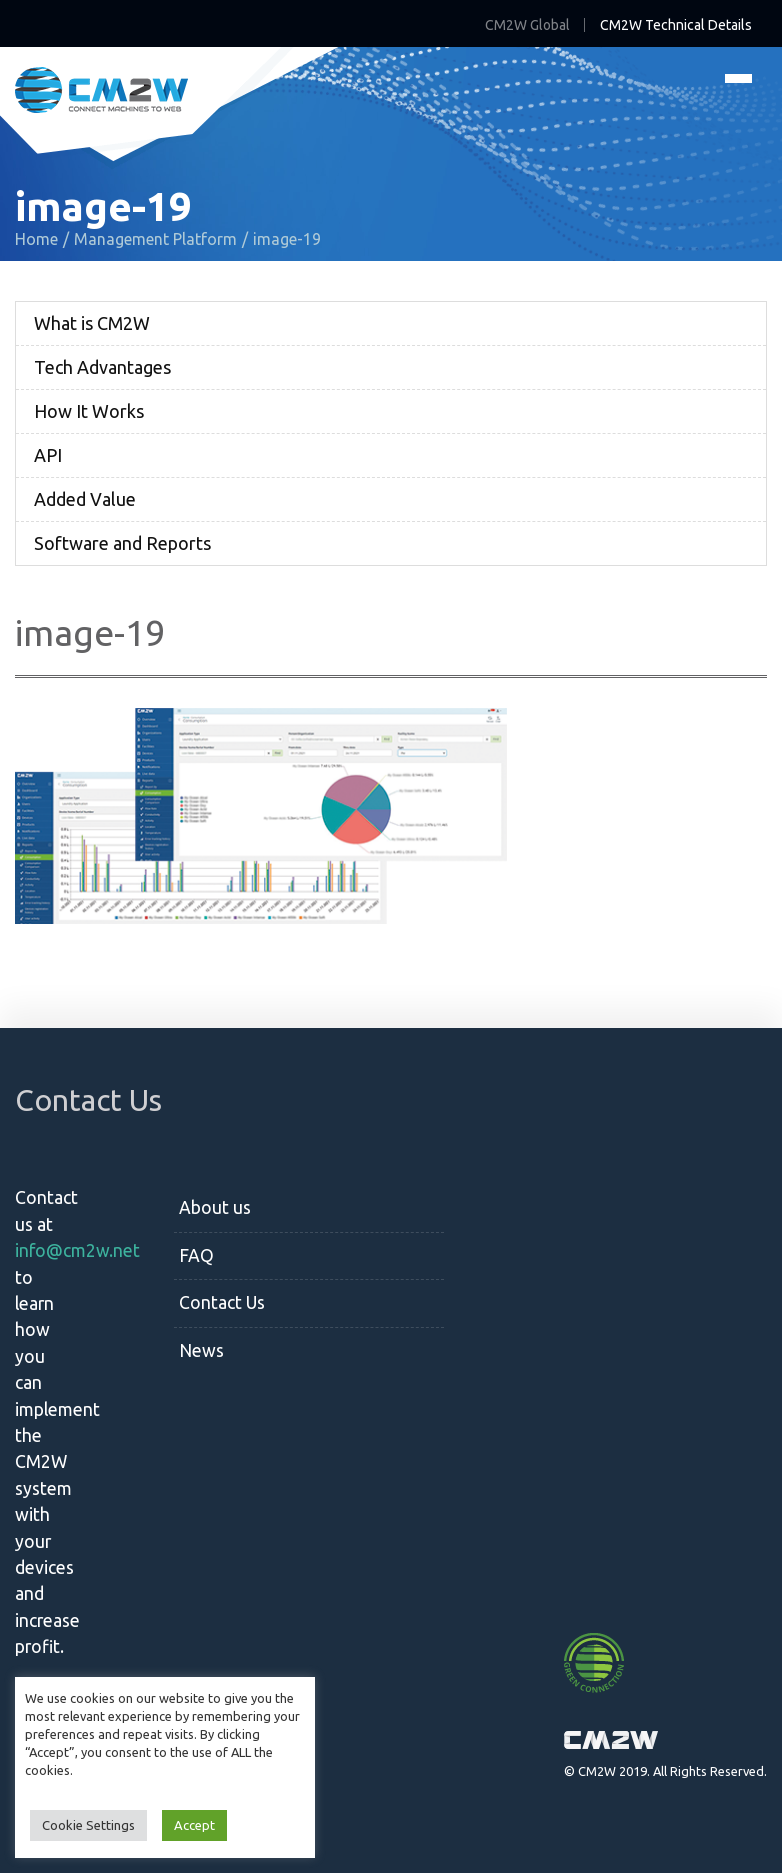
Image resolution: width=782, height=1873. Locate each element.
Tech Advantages (102, 367)
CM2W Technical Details (676, 25)
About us (215, 1207)
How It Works (89, 411)
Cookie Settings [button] (88, 1825)
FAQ (196, 1255)
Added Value (85, 499)
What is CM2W (92, 323)
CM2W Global (527, 25)
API (48, 455)
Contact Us (222, 1302)
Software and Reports (122, 543)
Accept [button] (194, 1825)
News (201, 1350)
